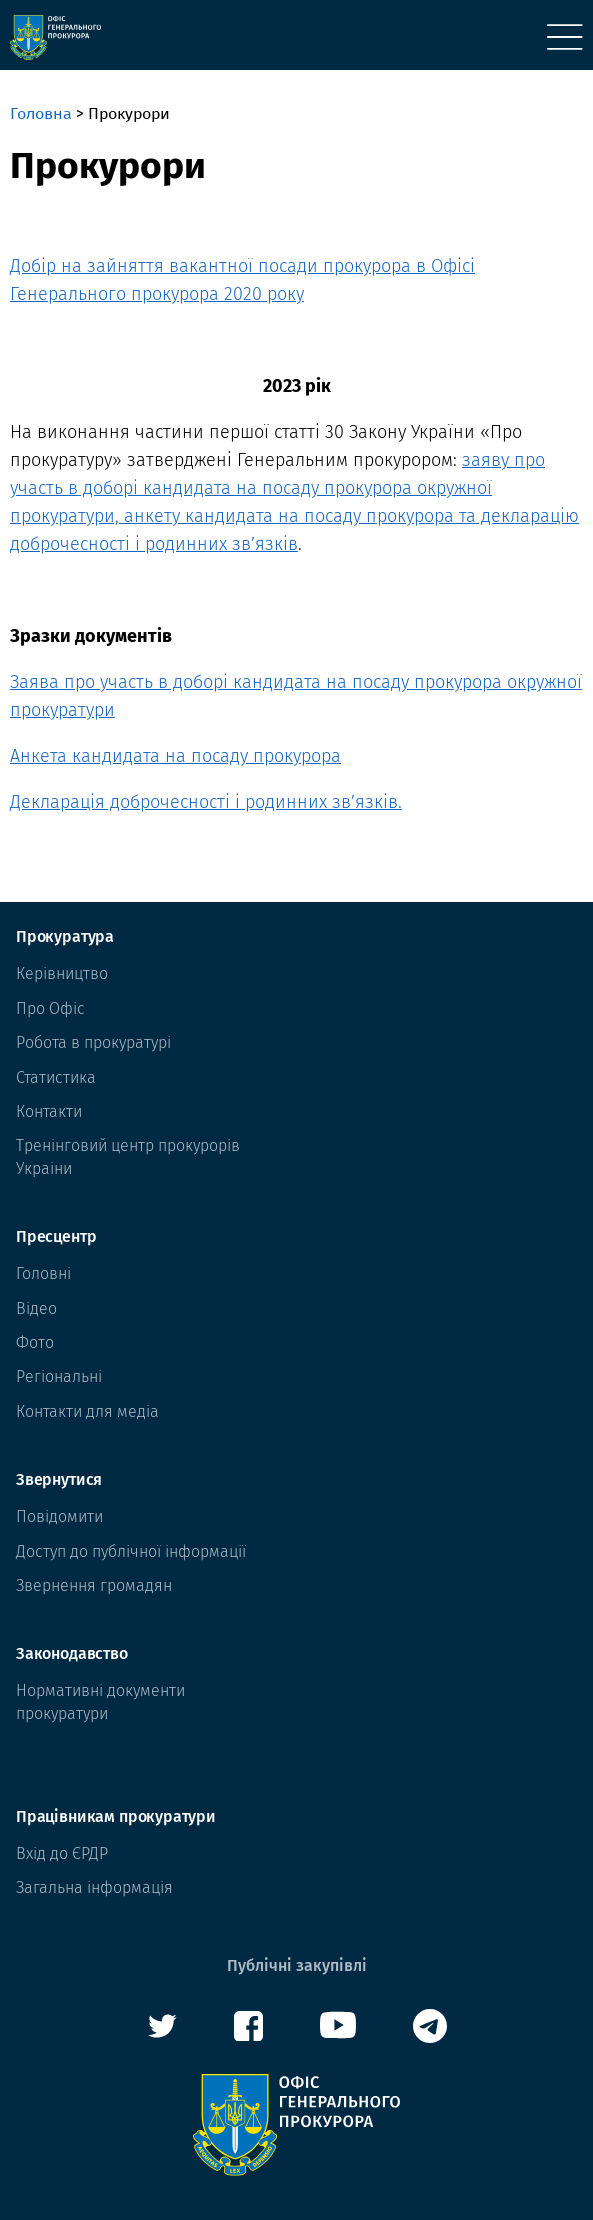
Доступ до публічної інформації (131, 1551)
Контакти (49, 1111)
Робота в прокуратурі (93, 1042)
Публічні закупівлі (297, 1965)
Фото (35, 1342)
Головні (43, 1273)
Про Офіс (50, 1008)
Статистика (56, 1077)
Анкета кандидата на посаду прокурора (175, 756)
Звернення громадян (94, 1585)
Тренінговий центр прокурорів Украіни (128, 1156)
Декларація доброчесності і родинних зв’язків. (206, 802)
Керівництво (62, 973)
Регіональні (59, 1376)
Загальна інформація (94, 1887)
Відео (36, 1308)
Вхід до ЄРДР (62, 1853)
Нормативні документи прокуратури (100, 1701)
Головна (41, 113)
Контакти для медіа (87, 1411)
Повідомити (59, 1516)
